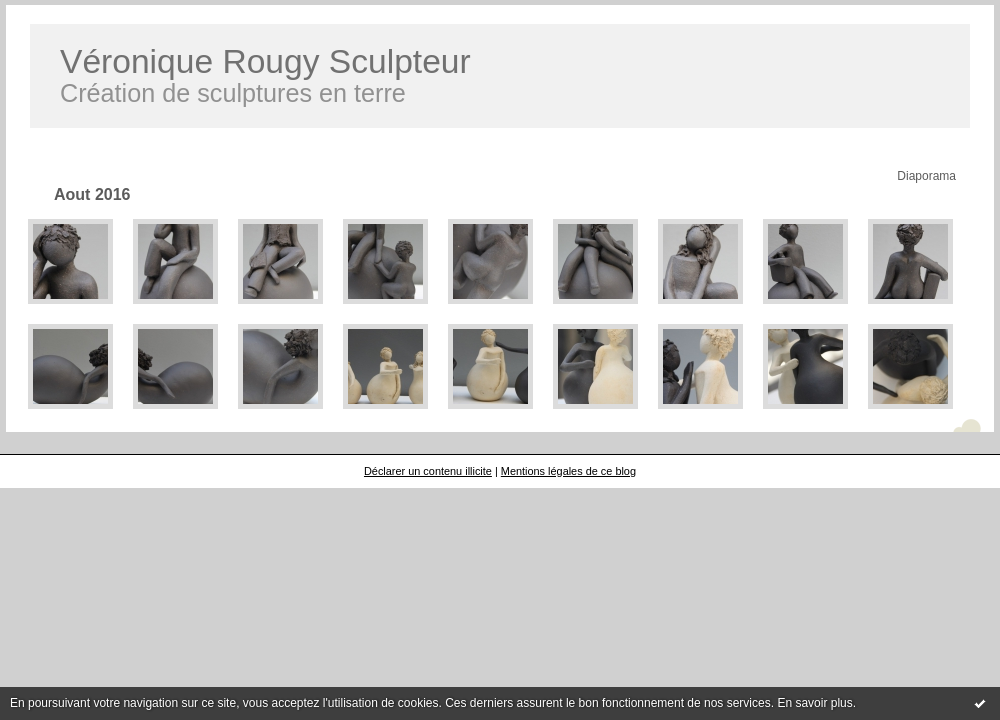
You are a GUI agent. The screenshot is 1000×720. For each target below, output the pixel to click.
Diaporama (926, 176)
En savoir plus (814, 703)
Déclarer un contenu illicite (428, 471)
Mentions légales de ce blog (568, 471)
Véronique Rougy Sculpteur (265, 61)
